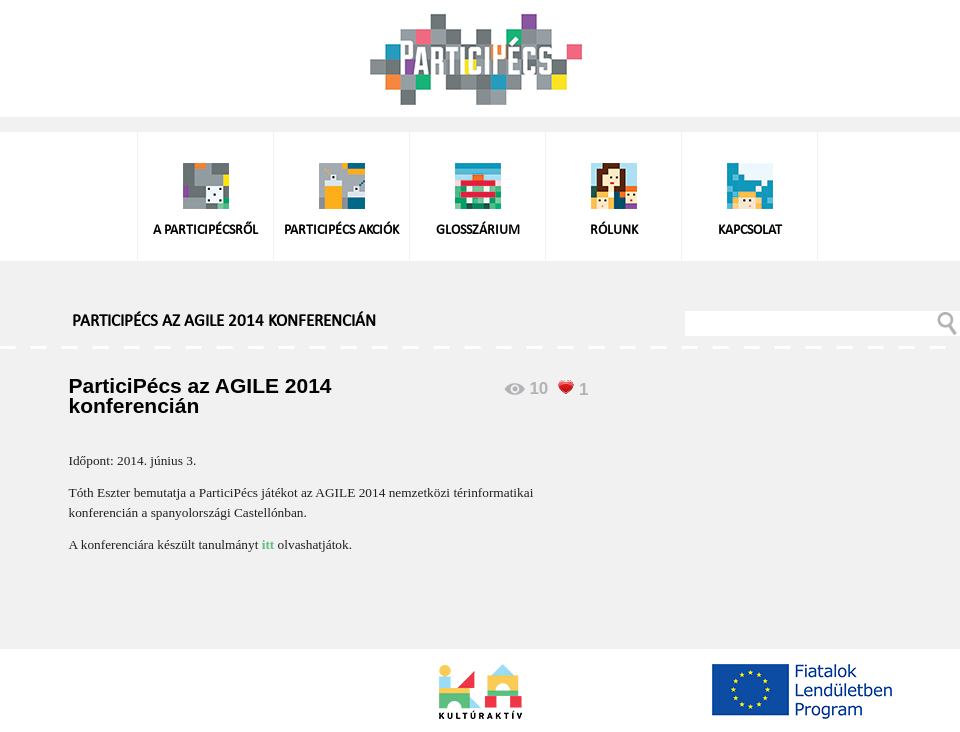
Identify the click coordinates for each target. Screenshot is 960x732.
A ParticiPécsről (205, 230)
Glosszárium (478, 230)
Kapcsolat (750, 230)
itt (268, 544)
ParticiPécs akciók (341, 230)
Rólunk (614, 230)
